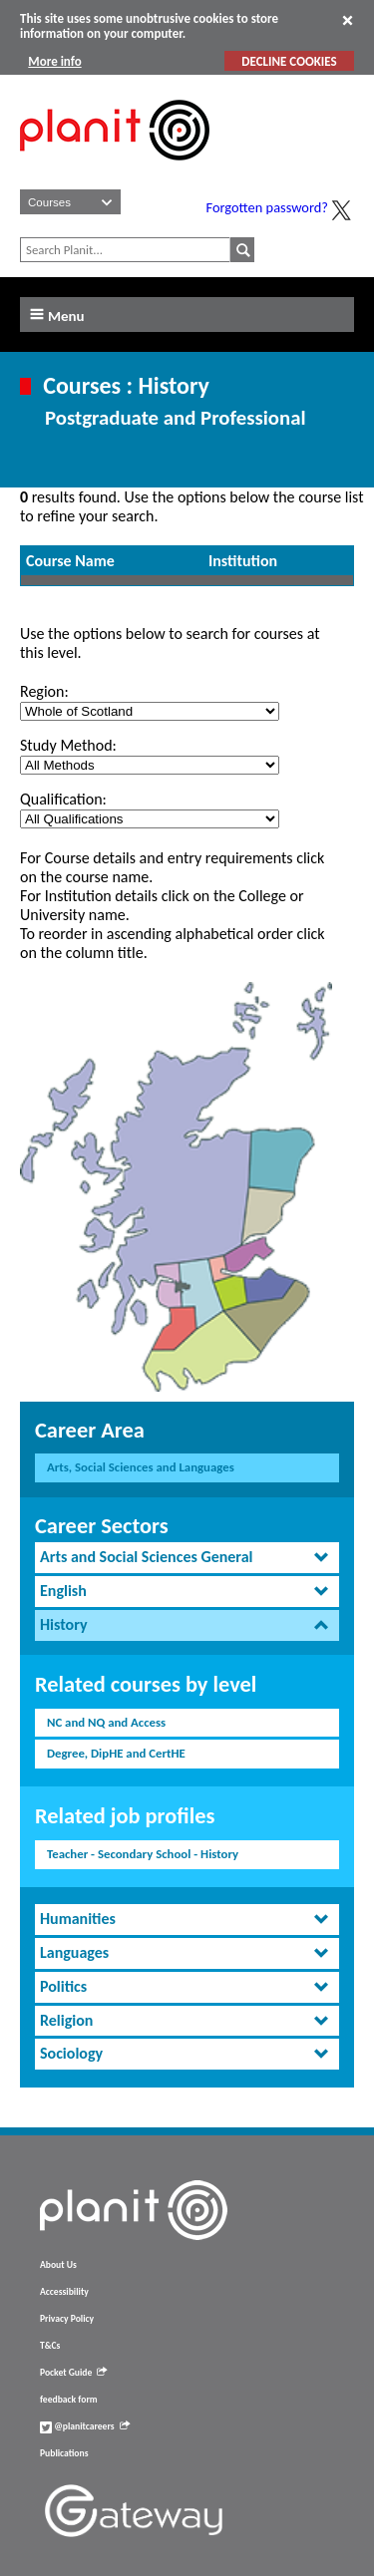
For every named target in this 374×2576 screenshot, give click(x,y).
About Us (58, 2265)
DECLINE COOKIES (288, 61)
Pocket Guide (73, 2373)
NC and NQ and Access (106, 1722)
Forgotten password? (267, 207)
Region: (44, 691)
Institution (242, 560)
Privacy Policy (67, 2319)
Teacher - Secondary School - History (142, 1853)
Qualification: (63, 799)
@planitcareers (85, 2426)
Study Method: (68, 745)
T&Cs (50, 2346)
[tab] (187, 1557)
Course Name (70, 560)
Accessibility (64, 2292)
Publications (64, 2453)
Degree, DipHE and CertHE (116, 1753)
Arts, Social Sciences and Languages (140, 1466)
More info (54, 61)
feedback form (69, 2400)
